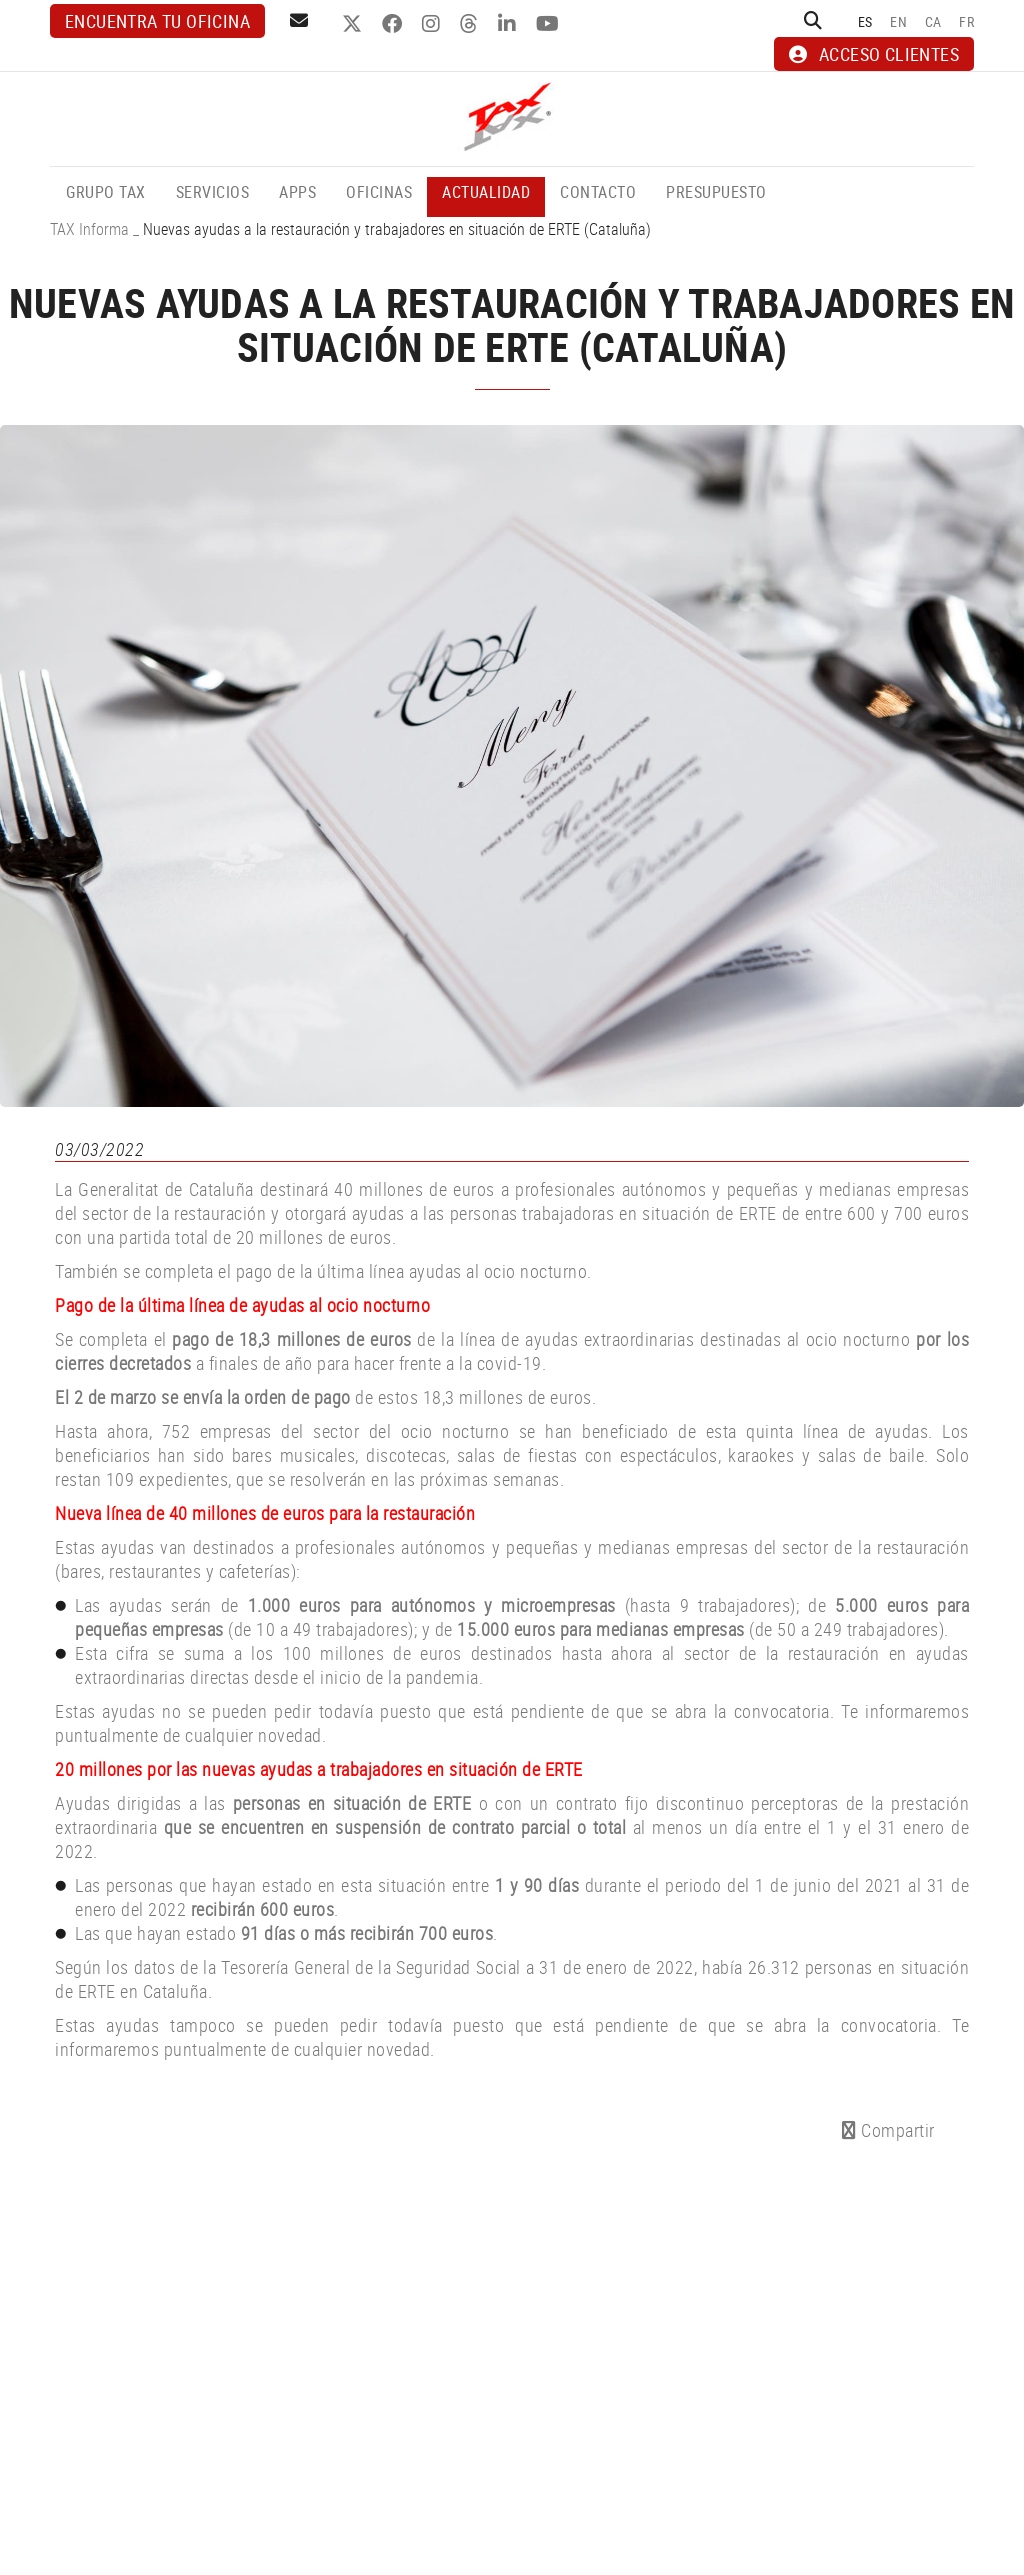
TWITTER (354, 24)
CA (933, 21)
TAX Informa (89, 229)
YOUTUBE (550, 24)
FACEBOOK (394, 24)
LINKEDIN (509, 24)
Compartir (888, 2130)
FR (966, 21)
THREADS (471, 24)
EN (898, 21)
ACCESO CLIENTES (874, 54)
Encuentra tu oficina (157, 21)
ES (865, 21)
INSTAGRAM (433, 24)
